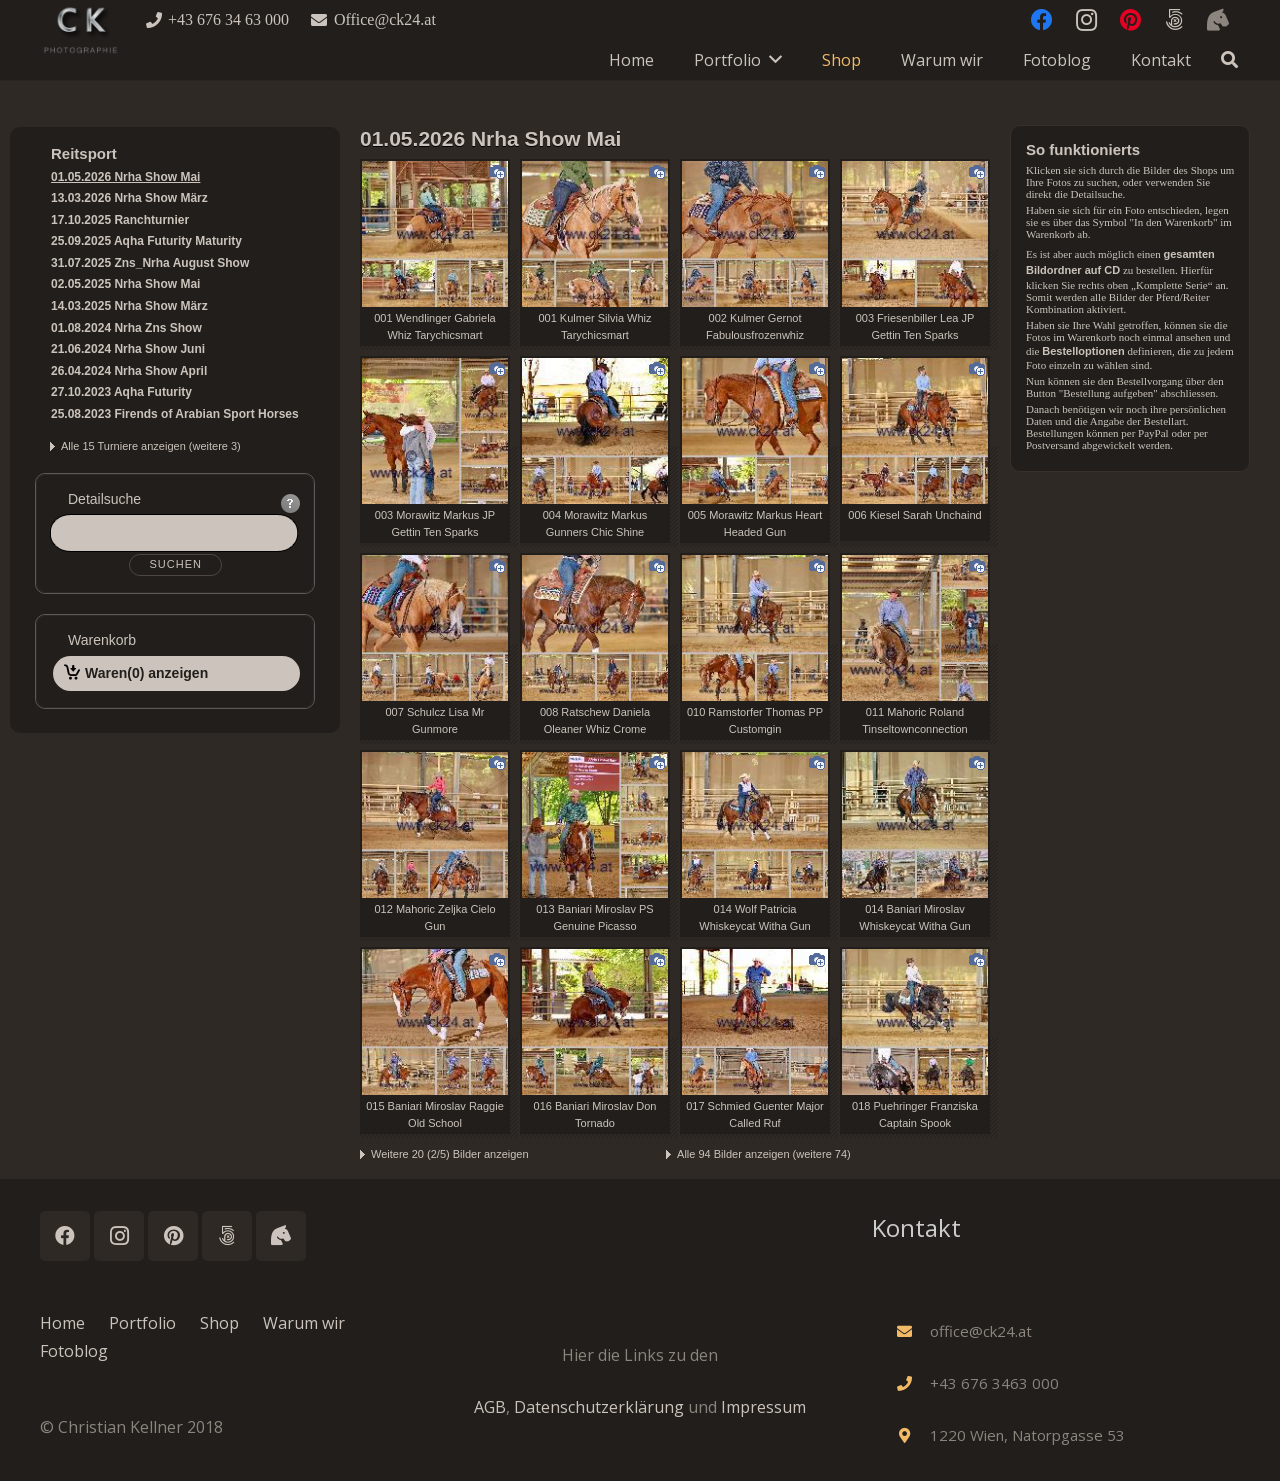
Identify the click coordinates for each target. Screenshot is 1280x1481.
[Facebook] (65, 1236)
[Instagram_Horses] (281, 1236)
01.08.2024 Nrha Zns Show (126, 328)
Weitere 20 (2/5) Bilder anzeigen (450, 1154)
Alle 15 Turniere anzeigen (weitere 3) (151, 446)
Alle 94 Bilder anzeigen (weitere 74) (764, 1154)
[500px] (227, 1236)
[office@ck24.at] (913, 1331)
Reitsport (84, 153)
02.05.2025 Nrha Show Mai (125, 284)
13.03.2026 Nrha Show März (129, 198)
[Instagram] (119, 1236)
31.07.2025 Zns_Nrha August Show (150, 263)
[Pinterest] (173, 1236)
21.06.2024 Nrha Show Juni (128, 349)
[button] (1229, 60)
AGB (490, 1407)
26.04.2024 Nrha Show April (129, 371)
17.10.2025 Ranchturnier (120, 220)
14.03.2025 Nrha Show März (129, 306)
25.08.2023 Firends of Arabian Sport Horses (175, 414)
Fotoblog (74, 1351)
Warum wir (304, 1323)
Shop (219, 1323)
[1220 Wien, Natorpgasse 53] (913, 1435)
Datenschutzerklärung (599, 1407)
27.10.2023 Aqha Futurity (121, 392)
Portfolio (142, 1323)
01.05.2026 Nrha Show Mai (125, 177)
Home (62, 1323)
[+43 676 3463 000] (913, 1383)
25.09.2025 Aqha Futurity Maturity (146, 241)
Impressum (763, 1407)
